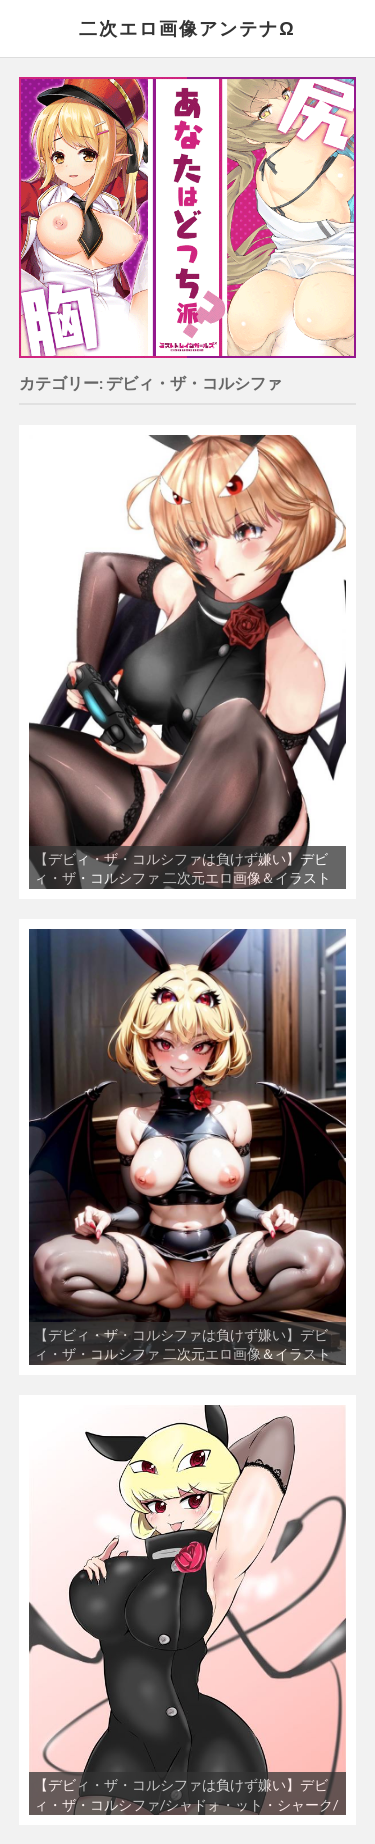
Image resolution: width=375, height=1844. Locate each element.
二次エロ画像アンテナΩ (187, 28)
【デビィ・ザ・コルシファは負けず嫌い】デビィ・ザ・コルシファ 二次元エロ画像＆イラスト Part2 (182, 1354)
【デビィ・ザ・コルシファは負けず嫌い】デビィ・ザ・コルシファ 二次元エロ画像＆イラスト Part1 (182, 878)
